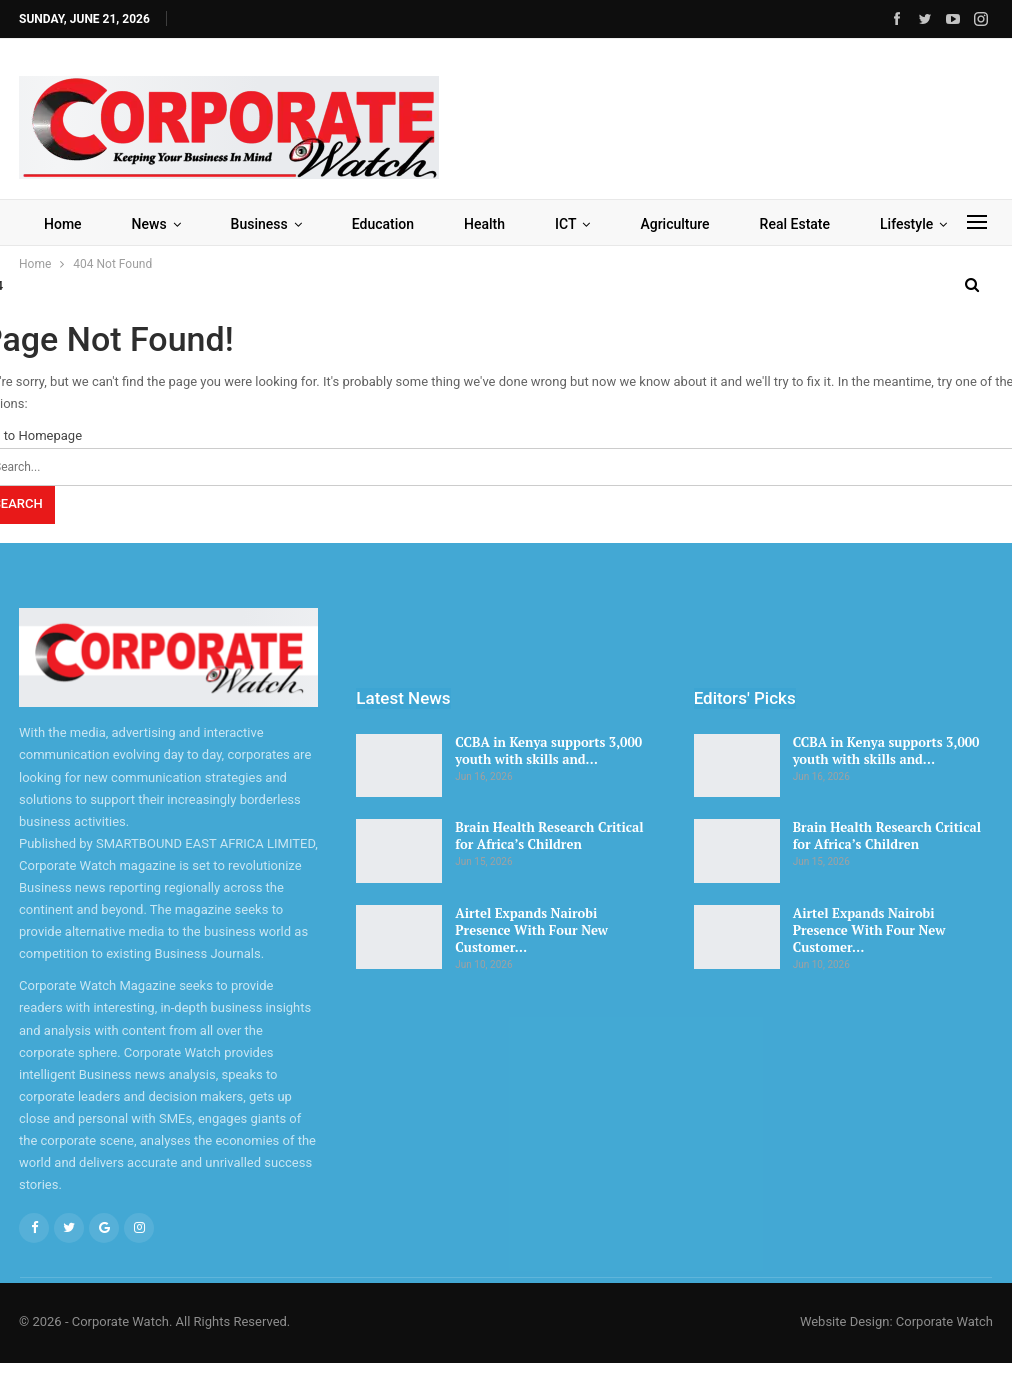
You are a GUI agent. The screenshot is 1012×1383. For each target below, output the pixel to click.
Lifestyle (906, 224)
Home (63, 224)
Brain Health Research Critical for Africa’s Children (549, 835)
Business (259, 224)
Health (484, 224)
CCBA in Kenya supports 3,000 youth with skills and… (548, 750)
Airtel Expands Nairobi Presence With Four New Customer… (531, 930)
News (149, 224)
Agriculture (674, 224)
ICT (565, 224)
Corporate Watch (944, 1321)
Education (383, 224)
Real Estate (795, 224)
